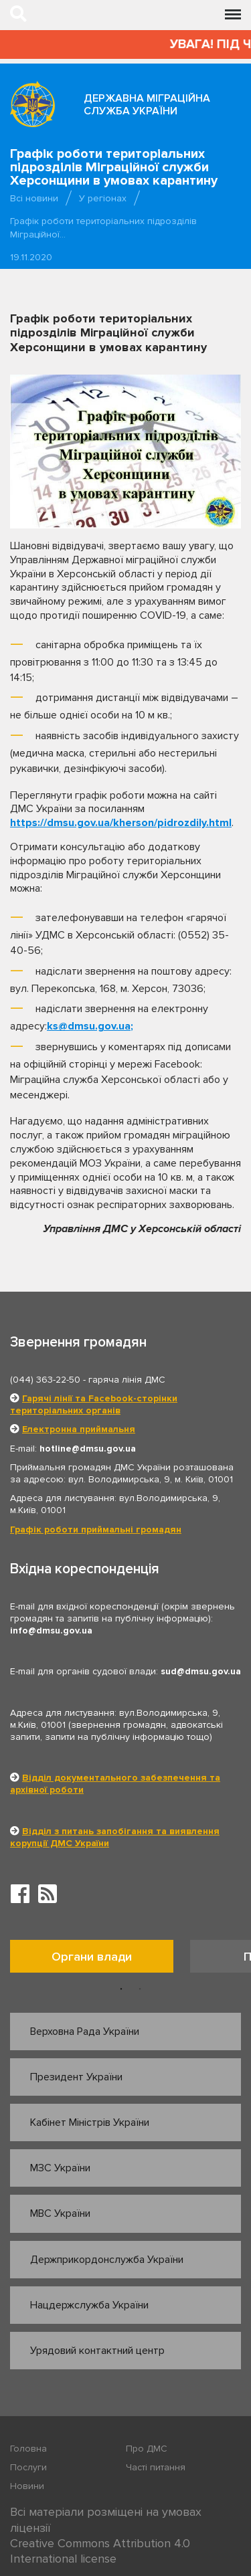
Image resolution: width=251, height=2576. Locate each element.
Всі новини (34, 198)
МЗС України (60, 2168)
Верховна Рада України (84, 2031)
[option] (100, 1959)
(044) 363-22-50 (45, 1379)
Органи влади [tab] (92, 1956)
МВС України (60, 2213)
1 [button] (121, 1989)
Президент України (76, 2077)
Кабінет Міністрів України (89, 2122)
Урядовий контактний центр (97, 2350)
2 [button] (140, 1989)
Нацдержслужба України (89, 2305)
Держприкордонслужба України (106, 2259)
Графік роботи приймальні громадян (95, 1529)
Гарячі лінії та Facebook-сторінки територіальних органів (93, 1404)
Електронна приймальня (78, 1429)
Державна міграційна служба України (147, 105)
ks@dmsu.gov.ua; (90, 1026)
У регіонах (103, 198)
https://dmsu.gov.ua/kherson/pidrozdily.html (121, 822)
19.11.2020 (31, 257)
